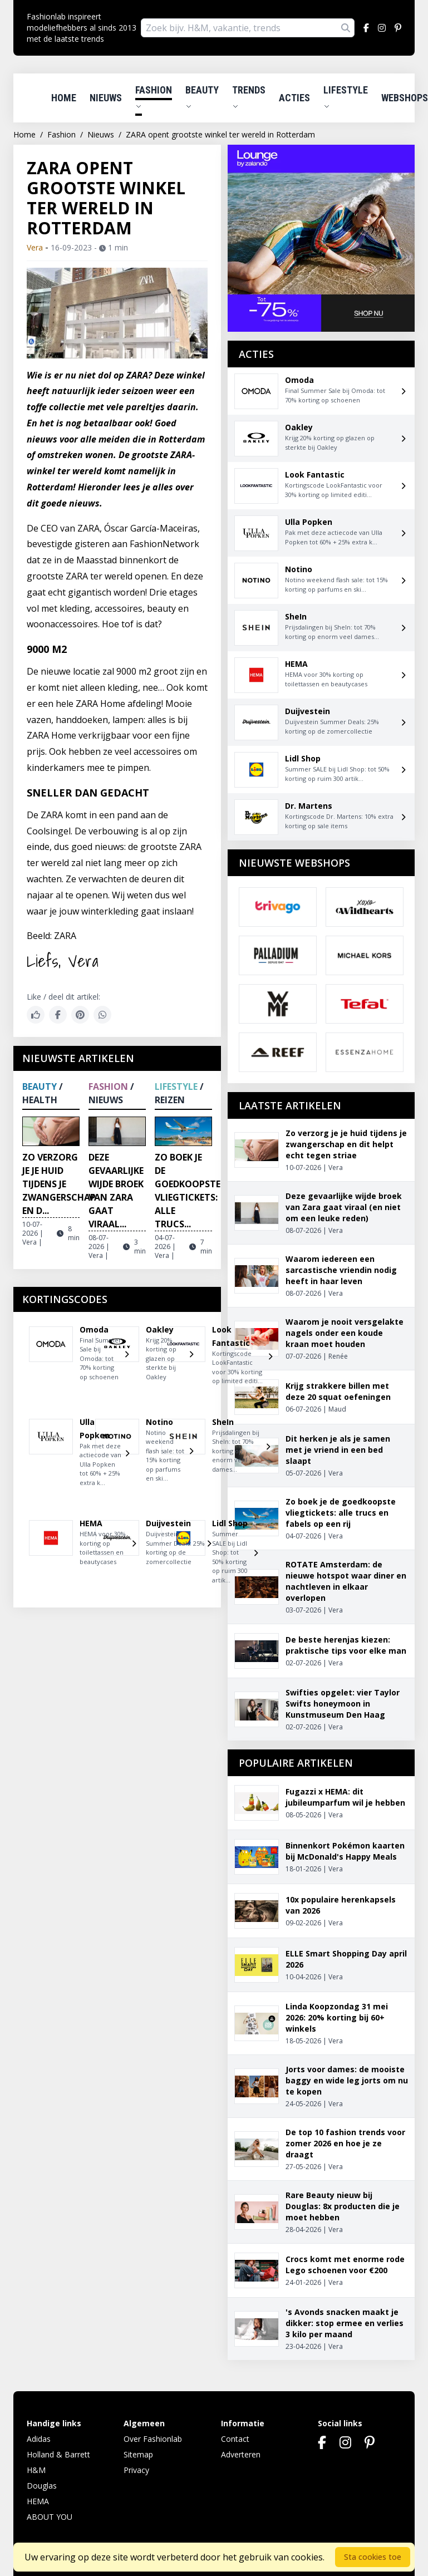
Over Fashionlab (153, 2439)
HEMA (38, 2501)
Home (63, 98)
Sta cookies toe (372, 2557)
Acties (294, 98)
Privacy (136, 2470)
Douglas (42, 2485)
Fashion (153, 97)
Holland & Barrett (58, 2454)
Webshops (404, 98)
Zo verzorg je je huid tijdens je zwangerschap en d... (59, 1184)
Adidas (39, 2439)
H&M (36, 2470)
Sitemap (138, 2454)
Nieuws (106, 98)
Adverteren (240, 2454)
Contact (235, 2439)
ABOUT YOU (49, 2516)
